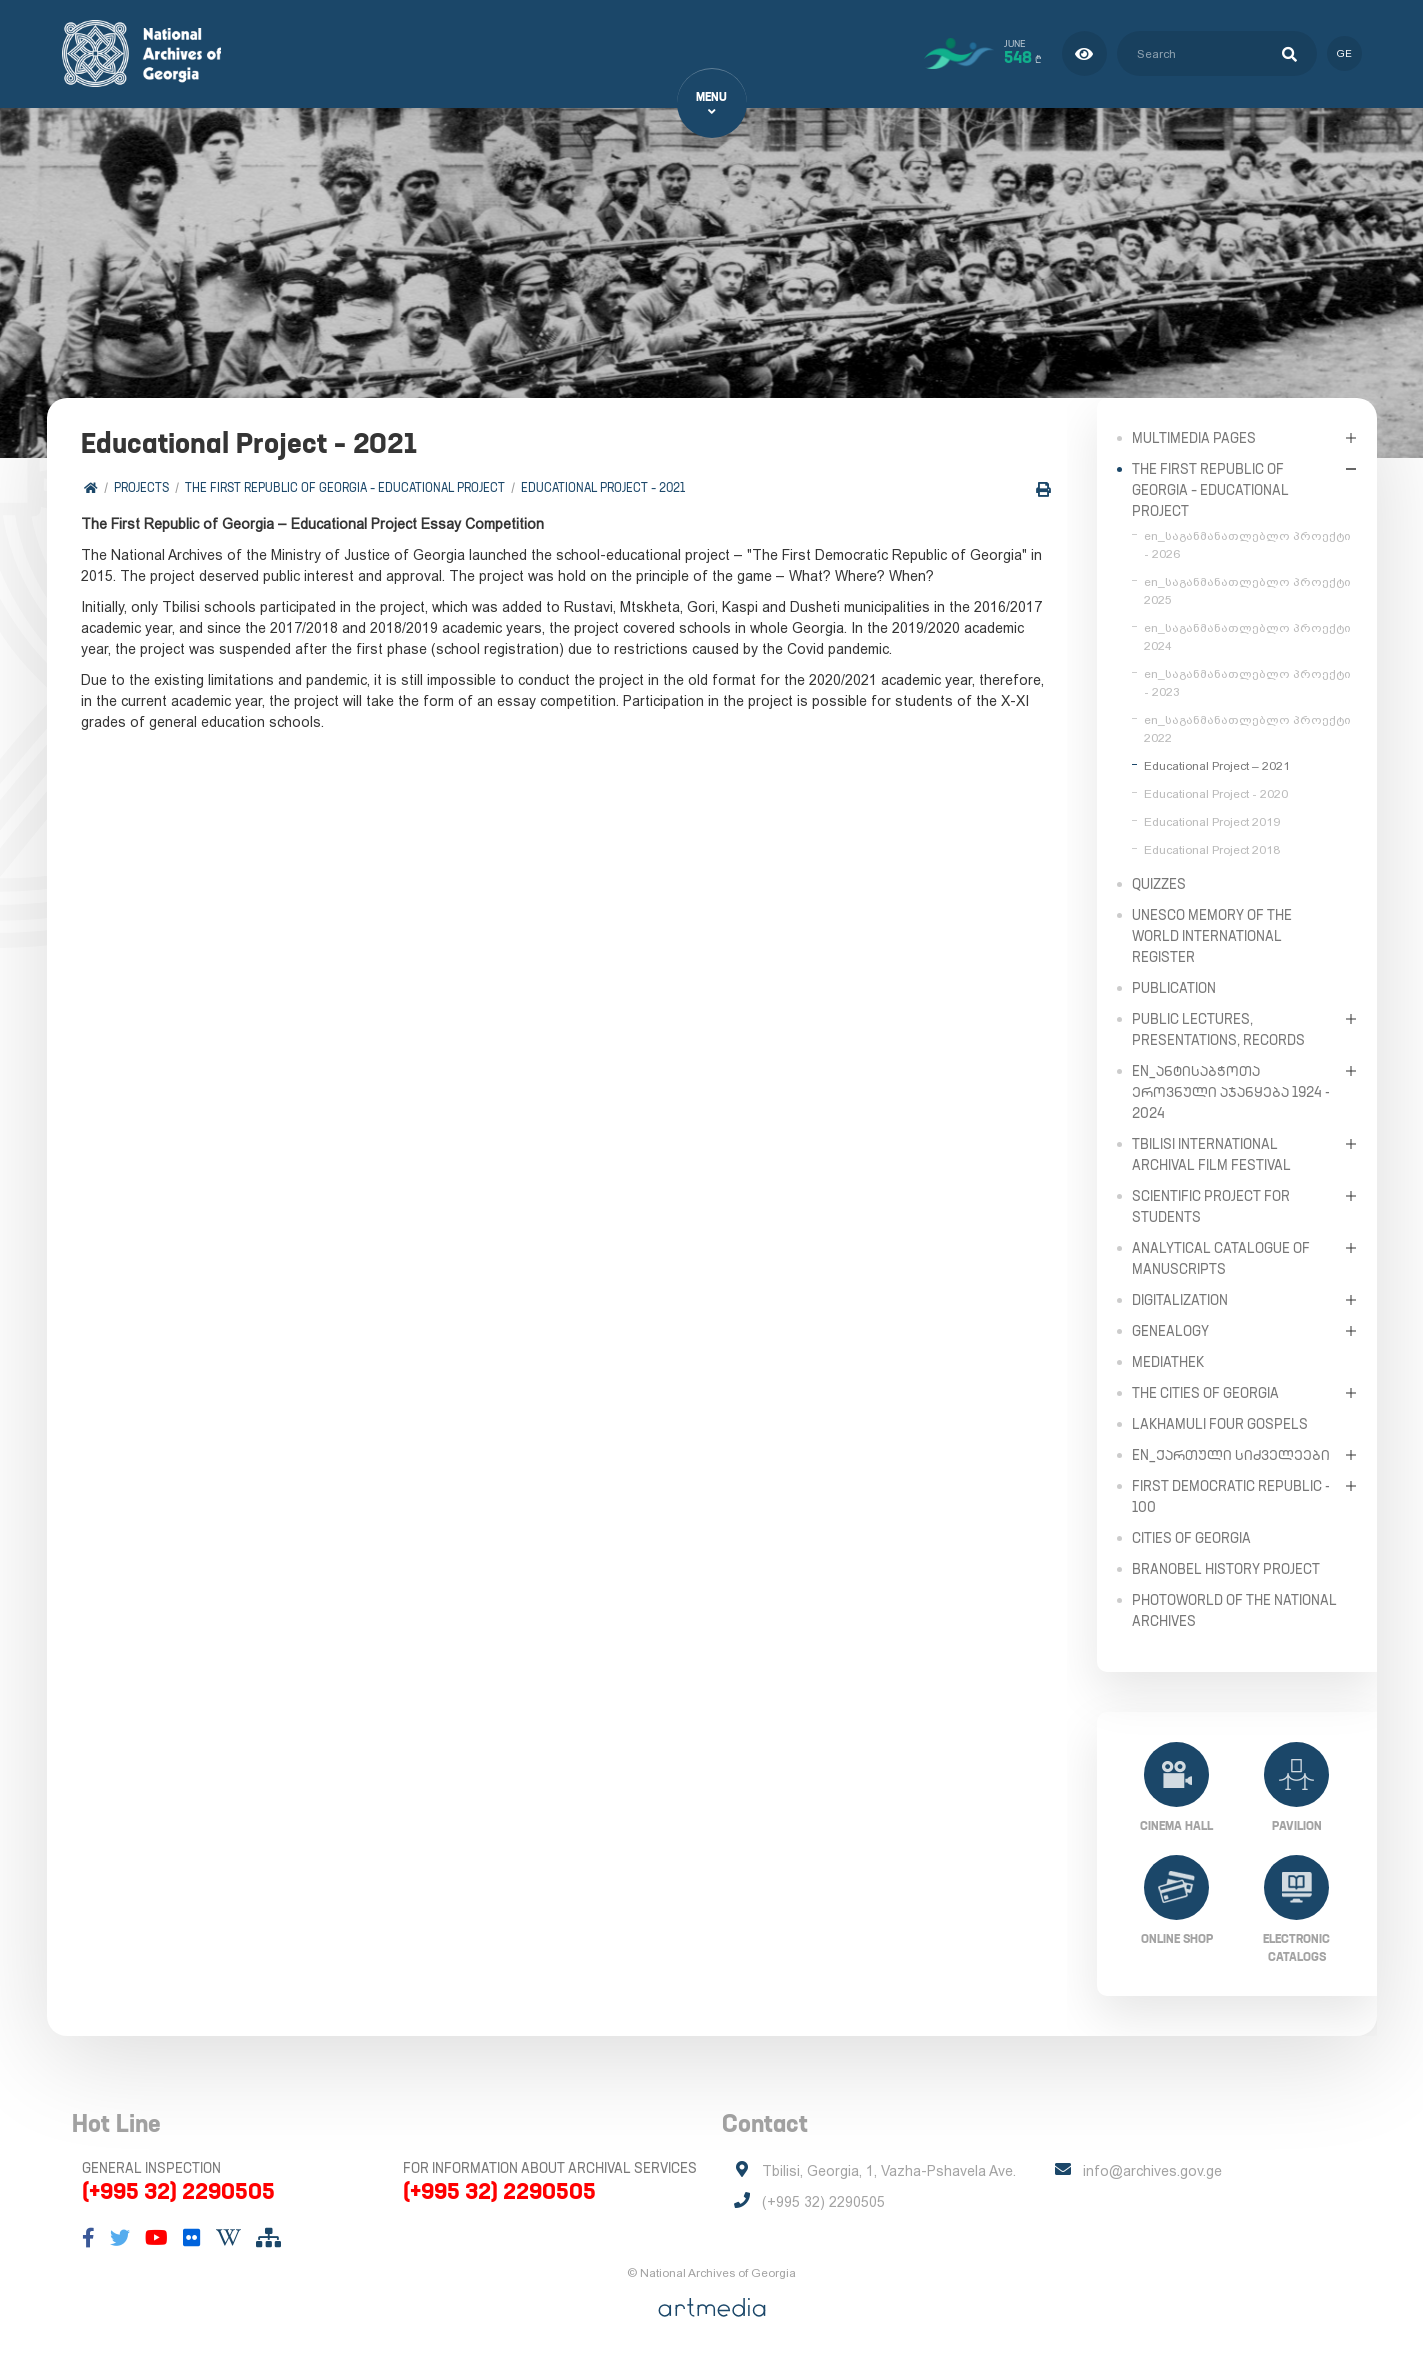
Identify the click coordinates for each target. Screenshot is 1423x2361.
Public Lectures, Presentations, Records (1218, 1028)
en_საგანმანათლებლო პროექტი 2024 (1247, 636)
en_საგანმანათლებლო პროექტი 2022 (1247, 728)
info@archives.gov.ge (1152, 2171)
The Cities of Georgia (1205, 1392)
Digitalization (1180, 1299)
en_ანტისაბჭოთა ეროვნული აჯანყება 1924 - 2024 (1231, 1091)
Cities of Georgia (1191, 1537)
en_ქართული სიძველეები (1231, 1454)
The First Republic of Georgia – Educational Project (346, 487)
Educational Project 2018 (1212, 849)
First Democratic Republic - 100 (1231, 1495)
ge (1344, 53)
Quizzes (1159, 883)
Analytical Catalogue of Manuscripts (1221, 1257)
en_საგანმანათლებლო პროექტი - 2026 (1247, 544)
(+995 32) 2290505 (178, 2191)
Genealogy (1170, 1330)
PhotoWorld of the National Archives (1234, 1609)
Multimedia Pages (1194, 437)
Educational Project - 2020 (1216, 793)
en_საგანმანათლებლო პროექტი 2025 (1247, 590)
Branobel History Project (1226, 1568)
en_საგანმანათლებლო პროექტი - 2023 (1247, 682)
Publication (1174, 987)
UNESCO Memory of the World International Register (1212, 935)
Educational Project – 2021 (604, 487)
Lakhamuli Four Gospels (1220, 1423)
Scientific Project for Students (1211, 1205)
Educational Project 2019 (1212, 821)
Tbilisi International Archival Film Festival (1211, 1153)
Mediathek (1168, 1361)
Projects (142, 487)
